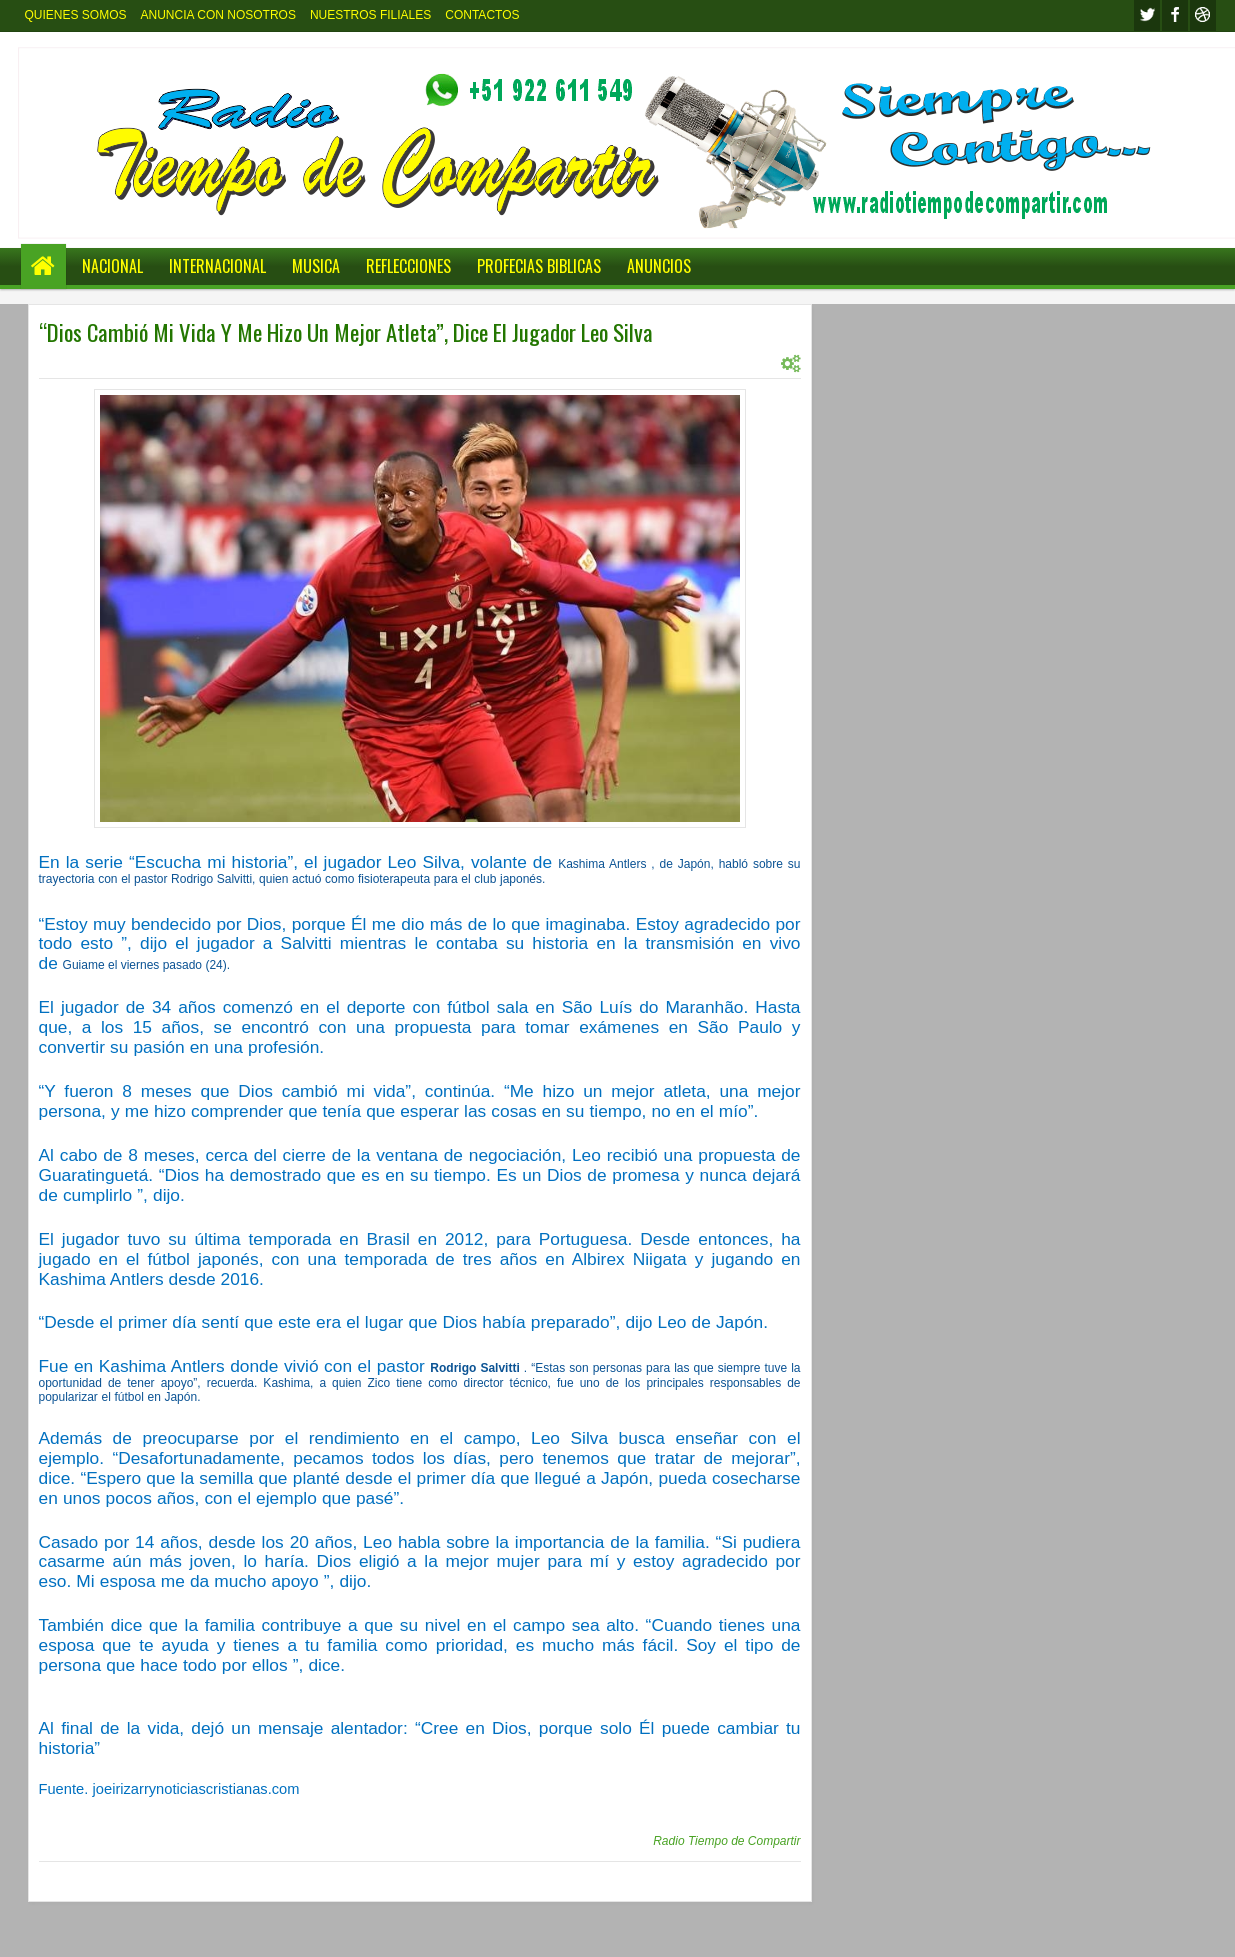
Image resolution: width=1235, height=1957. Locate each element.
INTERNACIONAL (217, 266)
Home (43, 266)
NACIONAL (112, 266)
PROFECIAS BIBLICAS (539, 266)
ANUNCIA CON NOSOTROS (218, 15)
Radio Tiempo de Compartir (726, 1841)
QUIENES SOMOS (76, 15)
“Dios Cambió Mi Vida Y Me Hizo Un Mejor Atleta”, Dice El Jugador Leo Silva (346, 332)
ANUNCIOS (659, 266)
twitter (1147, 15)
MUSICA (316, 266)
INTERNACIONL (239, 363)
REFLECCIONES (408, 266)
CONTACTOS (482, 15)
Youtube (1203, 15)
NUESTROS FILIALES (370, 15)
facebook (1175, 15)
